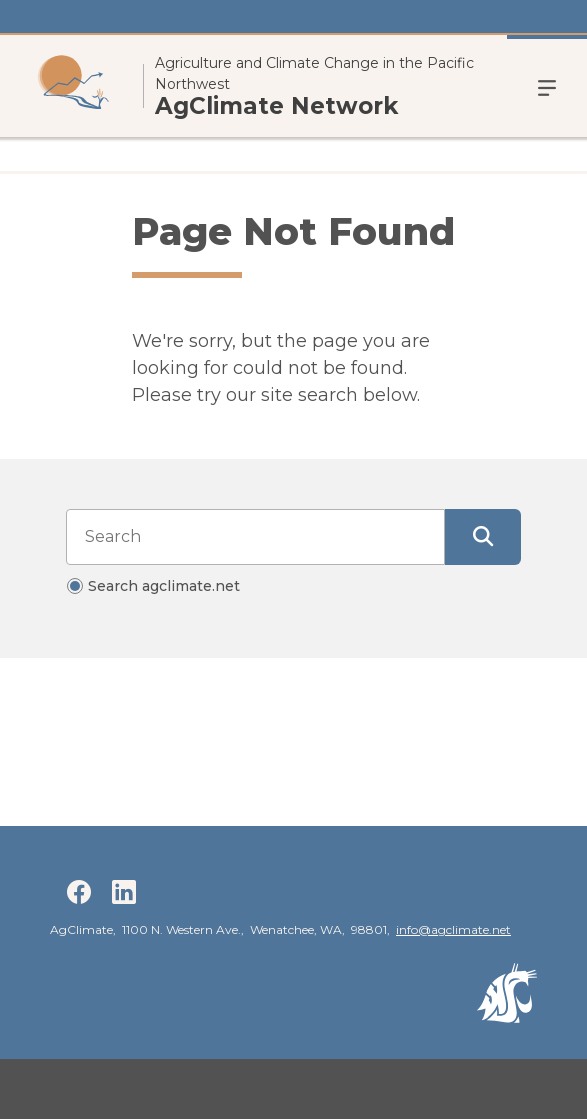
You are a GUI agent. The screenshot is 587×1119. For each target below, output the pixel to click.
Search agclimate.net (164, 586)
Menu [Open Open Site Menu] (547, 86)
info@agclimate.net (453, 929)
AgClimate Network (276, 106)
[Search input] (255, 537)
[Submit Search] (483, 537)
